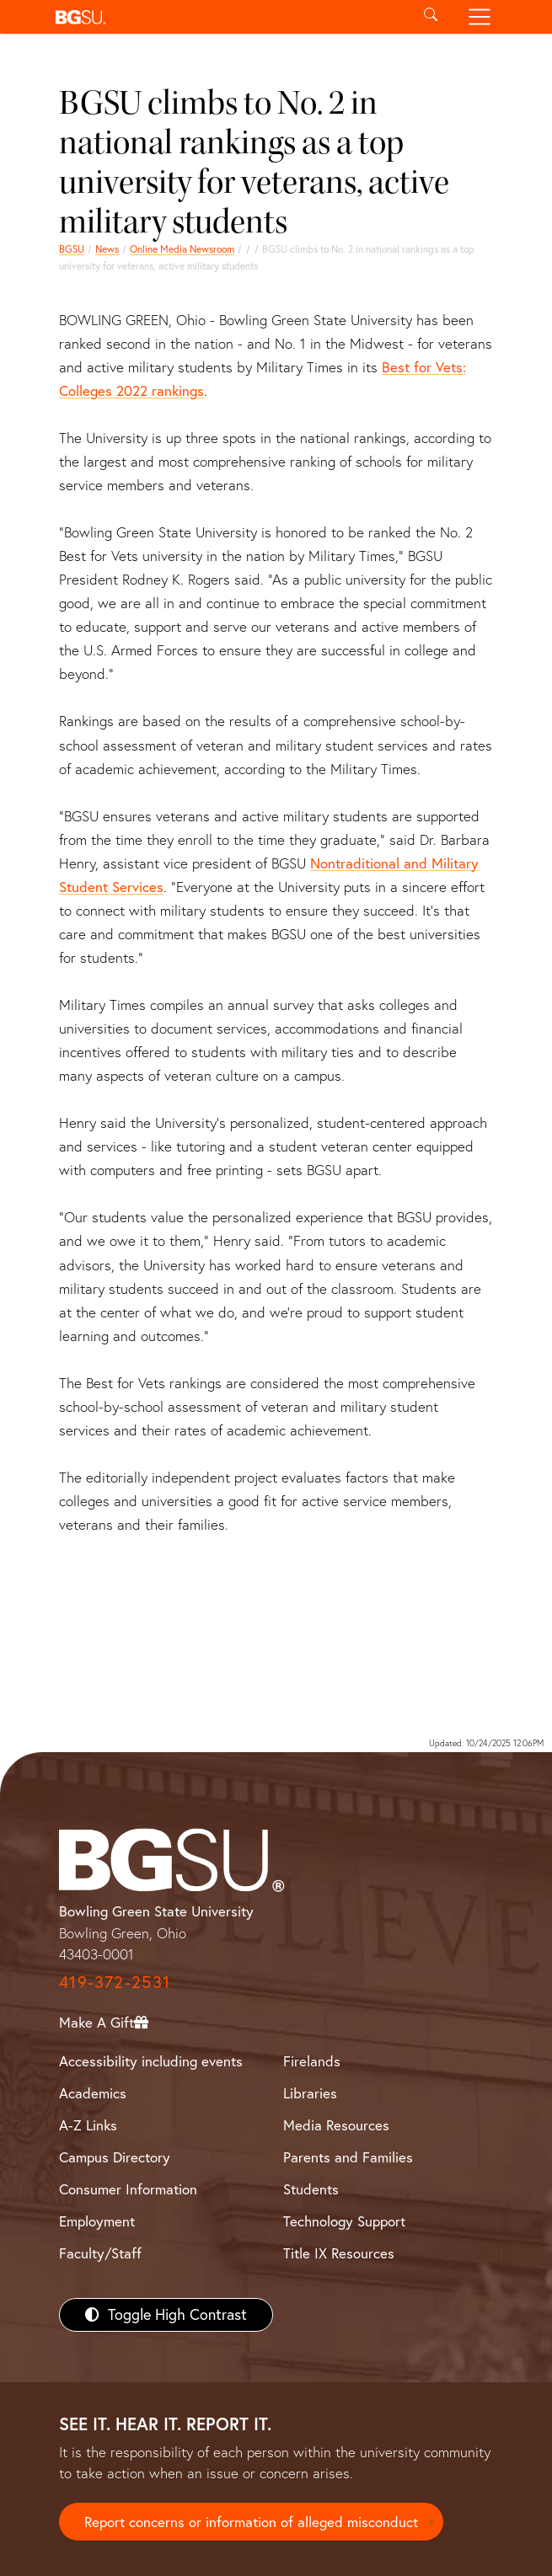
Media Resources (336, 2125)
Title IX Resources (338, 2253)
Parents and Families (348, 2157)
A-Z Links (88, 2125)
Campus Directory (114, 2157)
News (107, 249)
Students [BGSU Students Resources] (311, 2189)
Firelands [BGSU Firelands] (311, 2061)
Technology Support (344, 2221)
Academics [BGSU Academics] (92, 2093)
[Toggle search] (431, 17)
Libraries (310, 2093)
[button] (228, 16)
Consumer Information (128, 2189)
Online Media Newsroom (182, 249)
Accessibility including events (151, 2061)
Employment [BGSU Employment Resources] (97, 2221)
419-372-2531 (114, 1981)
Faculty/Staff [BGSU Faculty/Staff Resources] (100, 2253)
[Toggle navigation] (479, 17)
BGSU (71, 249)
